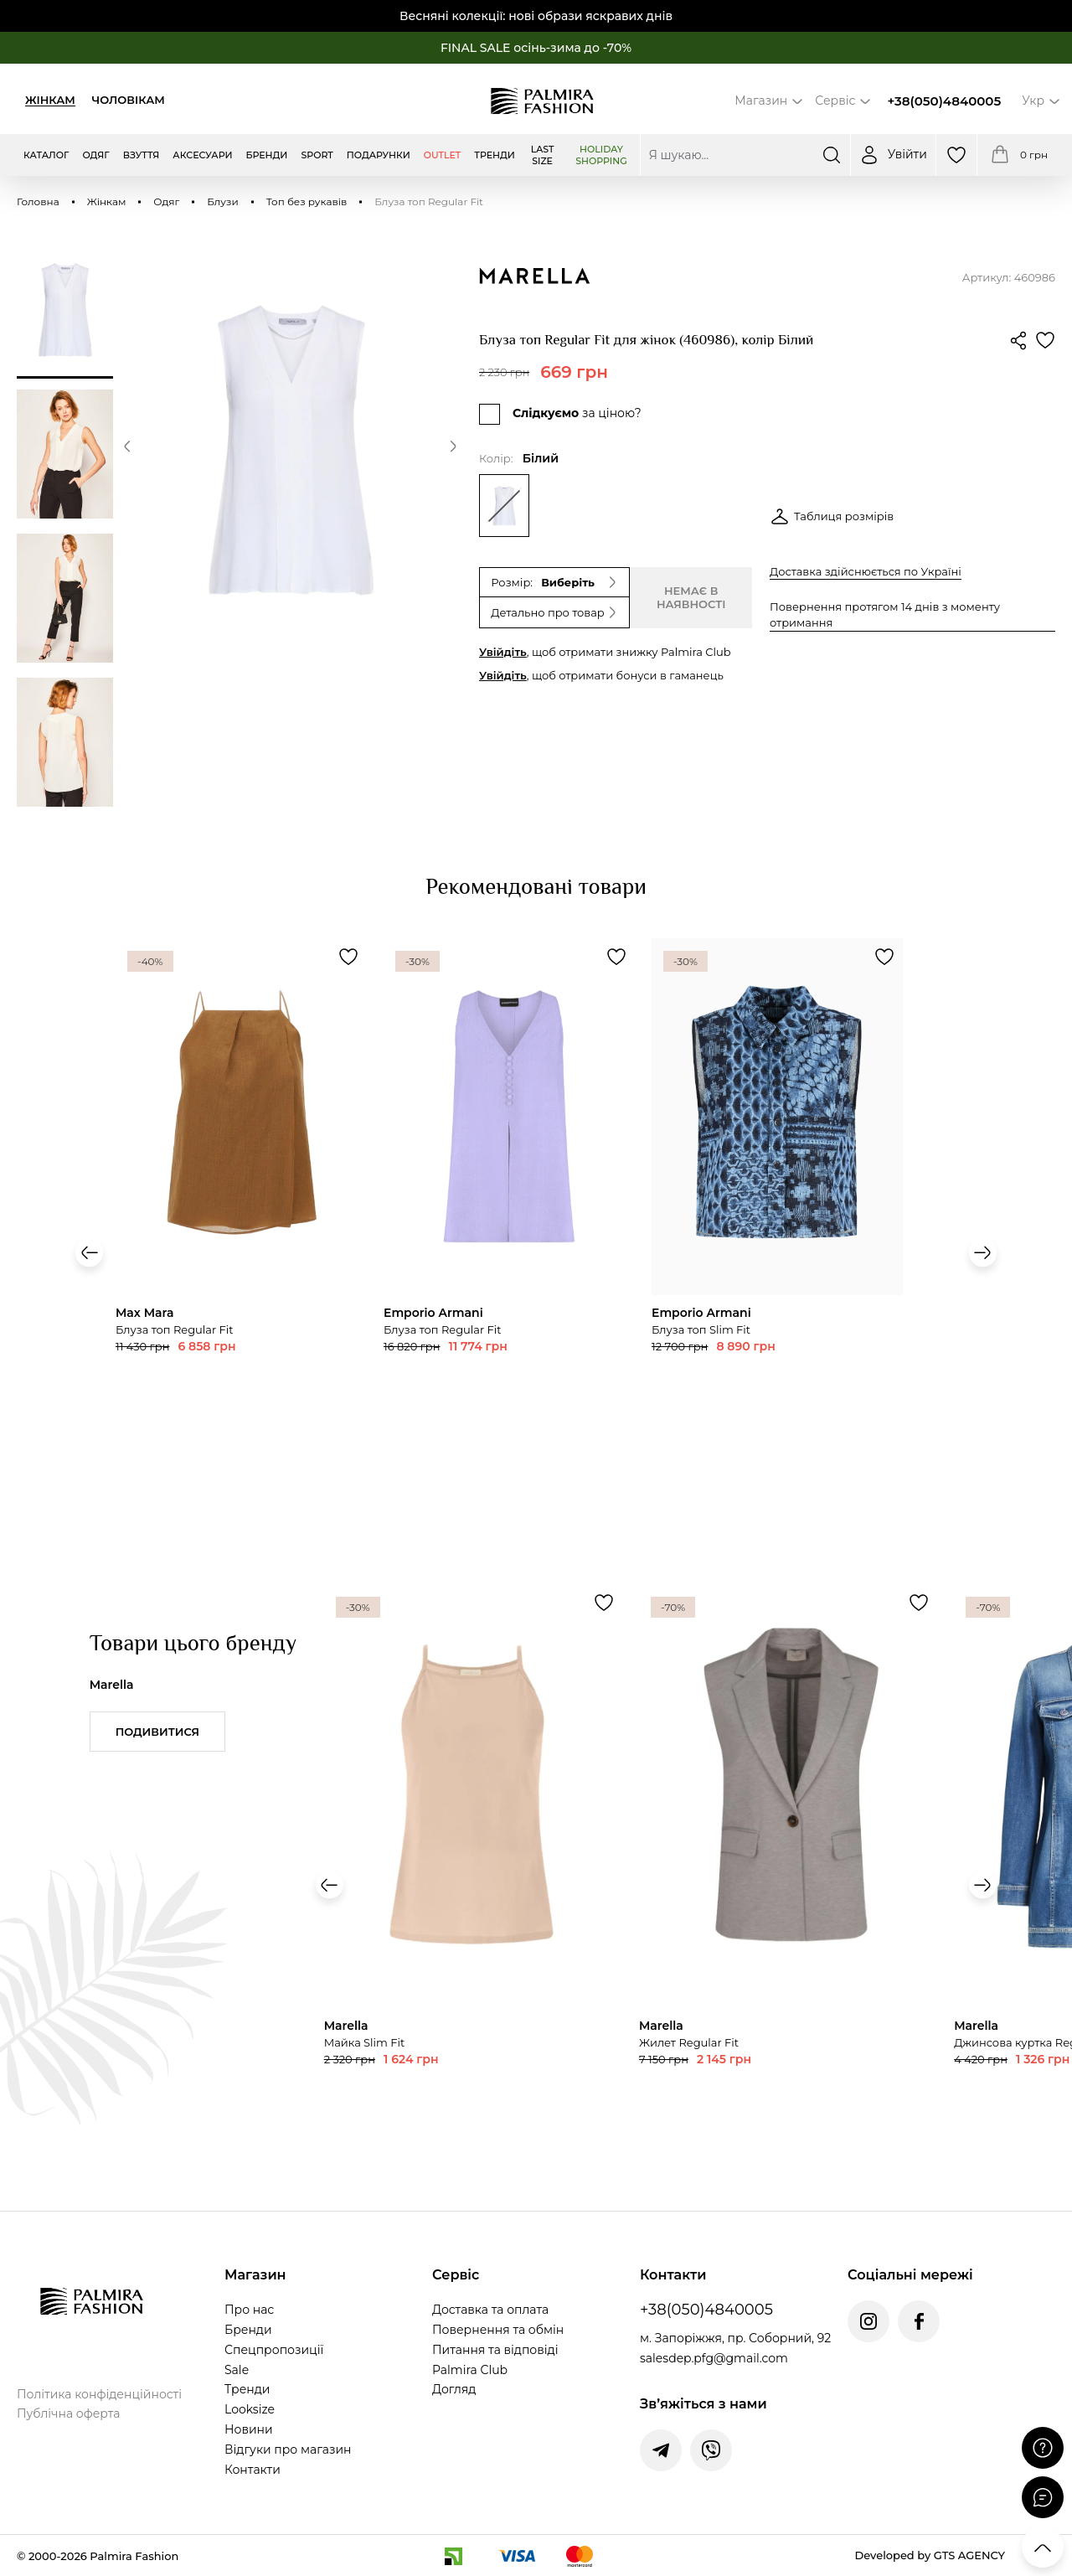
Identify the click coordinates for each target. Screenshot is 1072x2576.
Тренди (247, 2389)
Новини (248, 2429)
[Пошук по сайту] (745, 155)
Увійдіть (503, 651)
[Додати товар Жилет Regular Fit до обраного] (919, 1603)
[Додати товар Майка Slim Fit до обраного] (604, 1603)
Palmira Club (470, 2369)
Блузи (223, 201)
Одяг (166, 201)
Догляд (454, 2389)
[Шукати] (832, 155)
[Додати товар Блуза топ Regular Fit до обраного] (616, 957)
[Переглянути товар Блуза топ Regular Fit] (509, 1199)
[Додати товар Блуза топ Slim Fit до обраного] (348, 957)
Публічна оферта (68, 2413)
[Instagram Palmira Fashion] (868, 2321)
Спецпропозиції (273, 2349)
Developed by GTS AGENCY (930, 2555)
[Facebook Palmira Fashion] (919, 2321)
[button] (127, 449)
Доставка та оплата (490, 2309)
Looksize (249, 2409)
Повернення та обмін (498, 2329)
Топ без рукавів (307, 201)
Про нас (249, 2309)
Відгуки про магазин (288, 2449)
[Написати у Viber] (711, 2450)
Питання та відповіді (495, 2349)
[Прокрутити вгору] (1043, 2547)
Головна (38, 201)
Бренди (248, 2329)
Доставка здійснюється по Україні (865, 571)
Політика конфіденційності (99, 2394)
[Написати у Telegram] (661, 2450)
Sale (236, 2369)
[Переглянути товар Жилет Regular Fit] (788, 1878)
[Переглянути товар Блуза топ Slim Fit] (241, 1199)
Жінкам (50, 99)
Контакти (252, 2469)
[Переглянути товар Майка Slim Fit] (473, 1878)
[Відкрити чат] (1043, 2497)
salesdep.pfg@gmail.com (714, 2358)
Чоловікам (128, 99)
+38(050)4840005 (944, 101)
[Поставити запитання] (1043, 2448)
